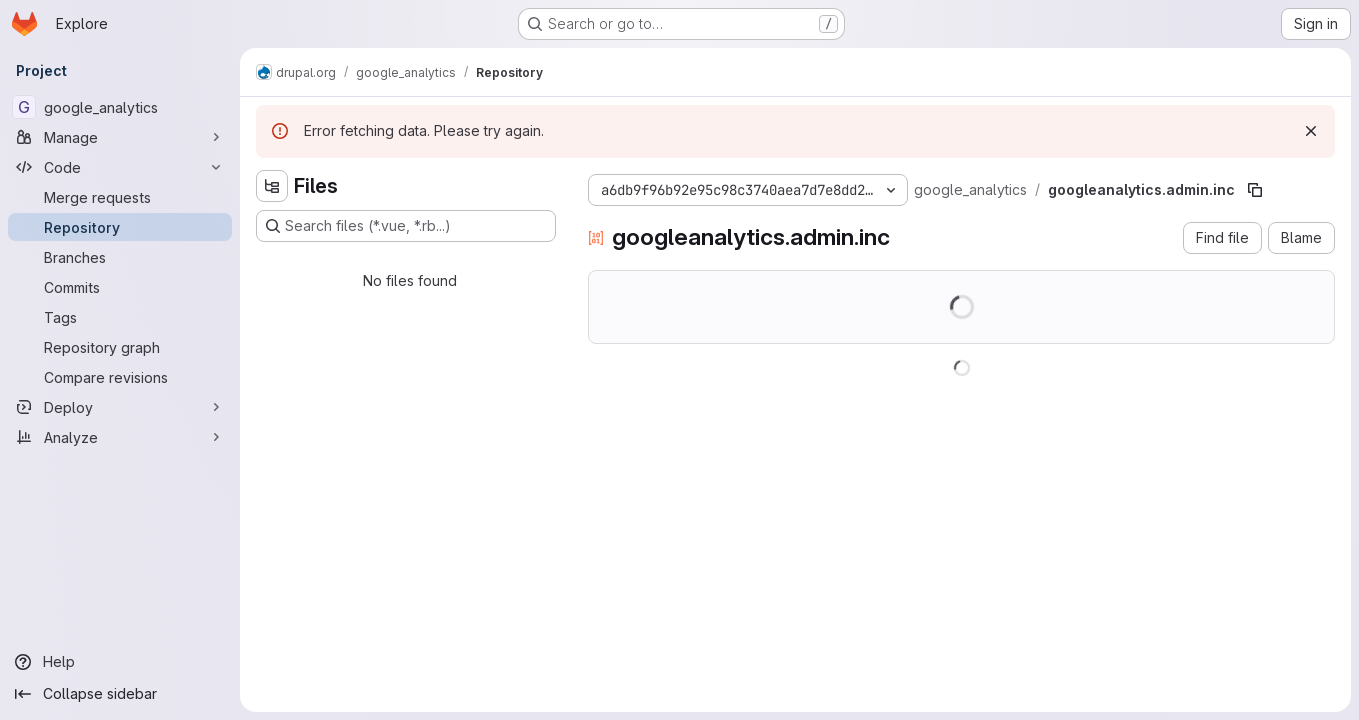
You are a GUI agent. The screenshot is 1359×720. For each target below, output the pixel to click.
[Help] (120, 662)
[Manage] (120, 137)
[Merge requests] (120, 197)
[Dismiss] (1311, 131)
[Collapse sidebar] (120, 694)
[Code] (120, 167)
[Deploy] (120, 407)
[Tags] (120, 317)
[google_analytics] (120, 107)
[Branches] (120, 257)
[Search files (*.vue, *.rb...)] (406, 226)
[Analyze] (120, 437)
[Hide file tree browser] (272, 186)
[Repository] (120, 227)
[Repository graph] (120, 347)
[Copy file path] (1255, 190)
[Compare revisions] (120, 377)
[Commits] (120, 287)
